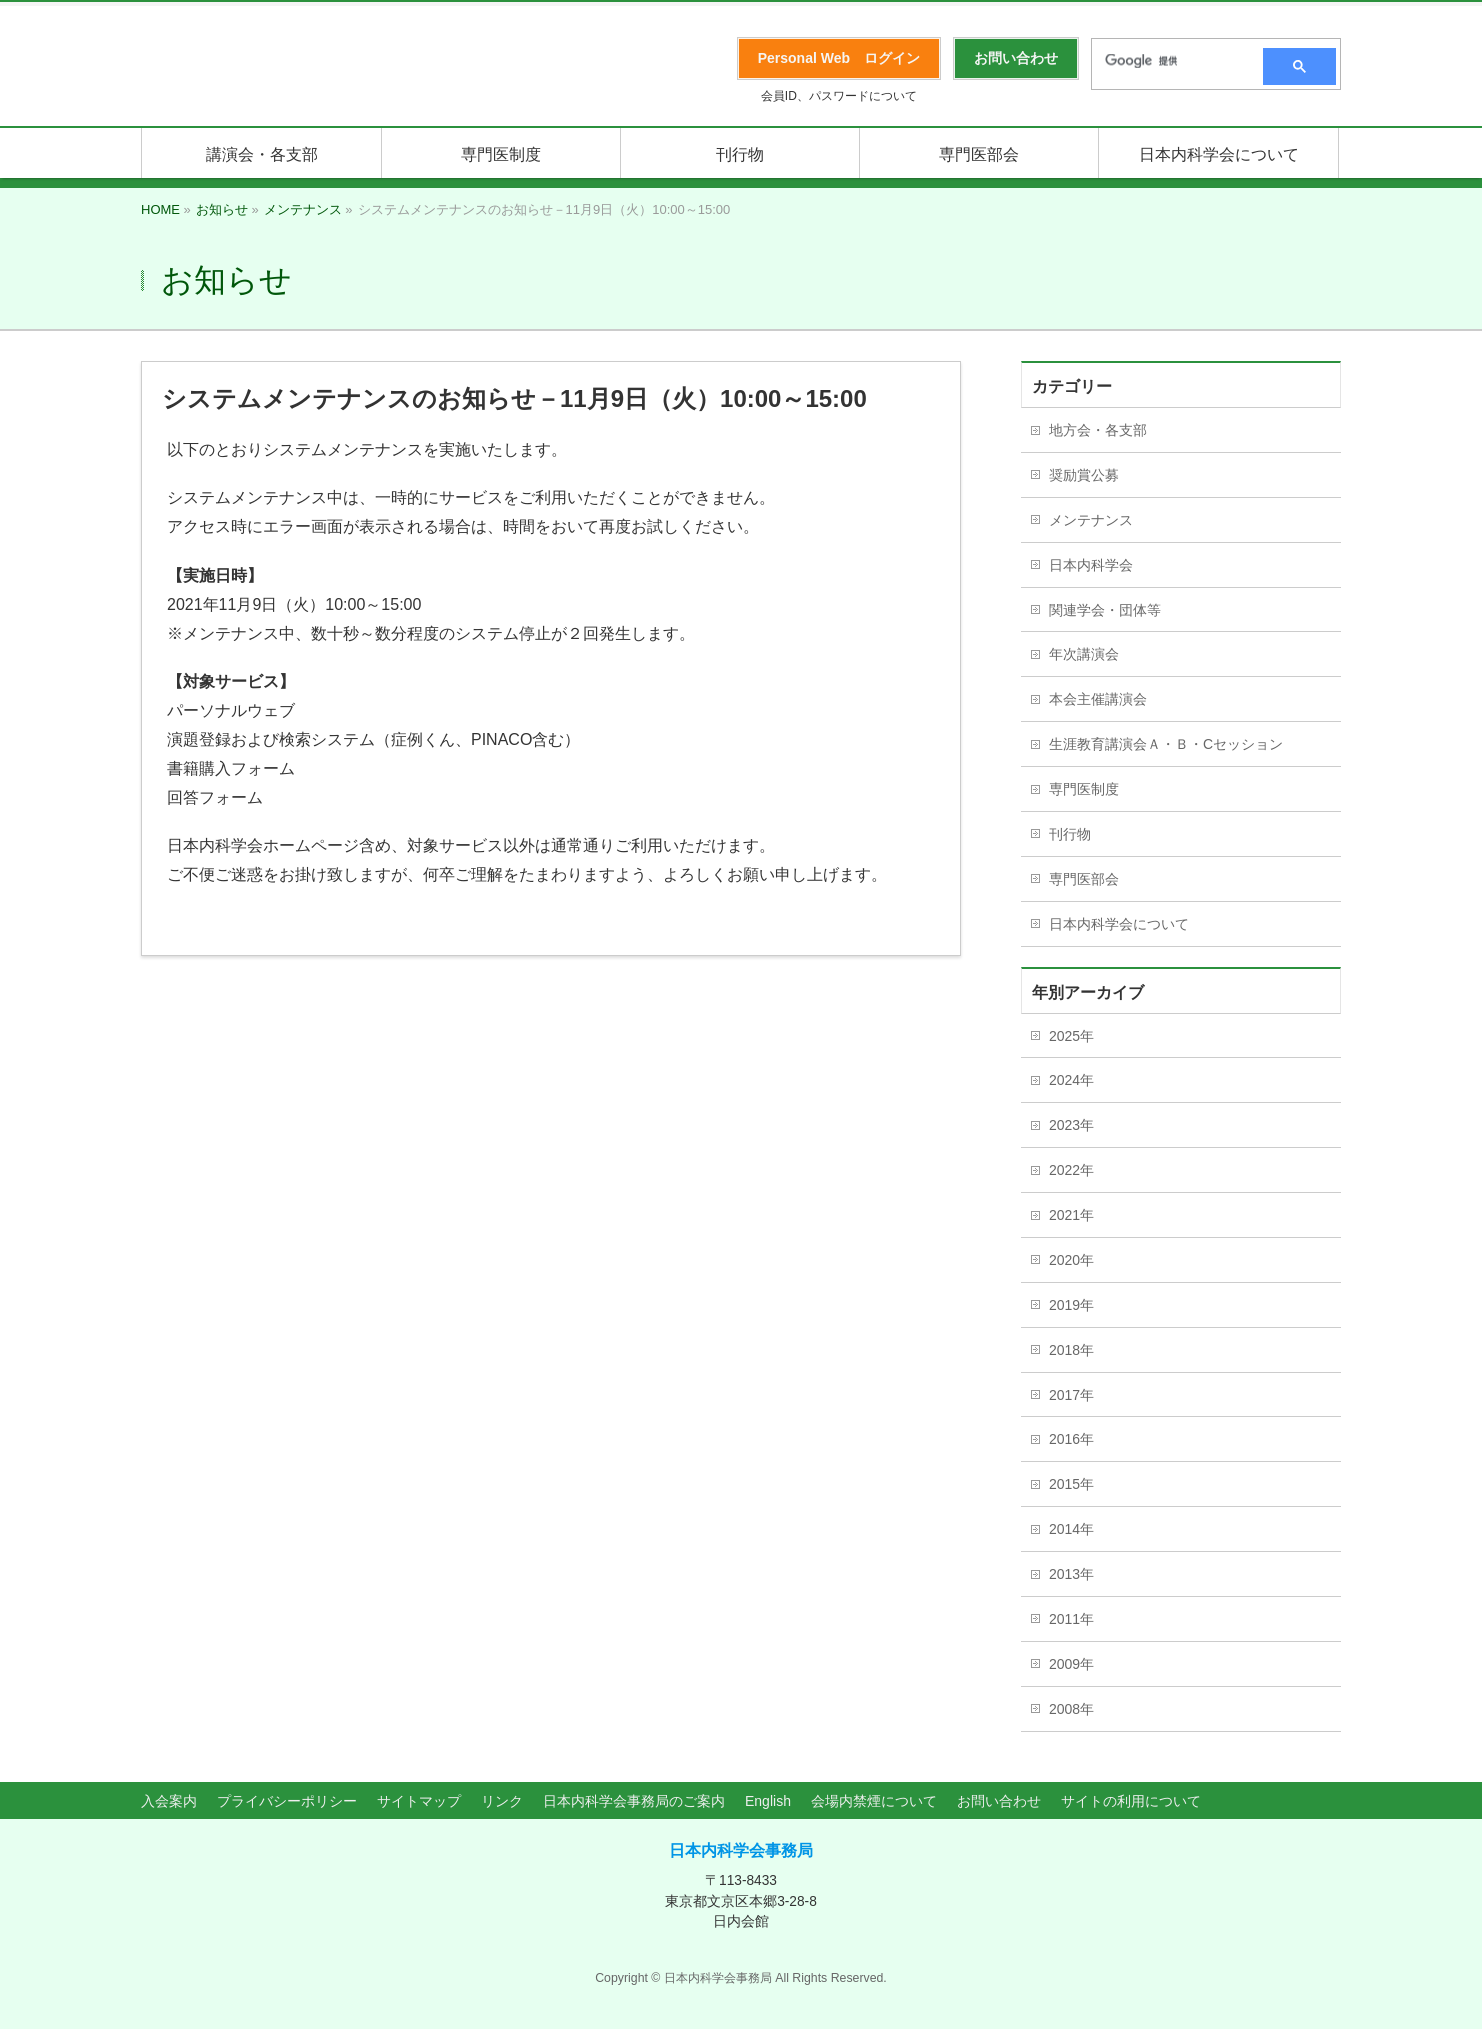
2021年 (1071, 1215)
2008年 (1071, 1709)
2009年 (1071, 1664)
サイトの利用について (1131, 1801)
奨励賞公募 (1084, 475)
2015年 (1071, 1484)
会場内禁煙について (874, 1801)
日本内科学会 (1091, 565)
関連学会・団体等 (1105, 610)
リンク (502, 1801)
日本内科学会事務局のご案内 (634, 1801)
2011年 (1071, 1619)
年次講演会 (1084, 654)
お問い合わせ (999, 1801)
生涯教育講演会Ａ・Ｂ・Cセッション (1166, 744)
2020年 (1071, 1260)
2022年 (1071, 1170)
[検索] (1171, 61)
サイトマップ (419, 1801)
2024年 (1071, 1080)
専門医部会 (1084, 879)
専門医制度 (1084, 789)
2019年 (1071, 1305)
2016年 (1071, 1439)
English (768, 1801)
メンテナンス (1091, 520)
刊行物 (1070, 834)
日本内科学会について (1119, 924)
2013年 (1071, 1574)
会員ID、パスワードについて (839, 96)
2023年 (1071, 1125)
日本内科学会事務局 (741, 1850)
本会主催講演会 (1098, 699)
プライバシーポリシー (287, 1801)
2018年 (1071, 1350)
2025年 (1071, 1036)
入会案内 (169, 1801)
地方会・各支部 (1098, 430)
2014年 (1071, 1529)
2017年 (1071, 1395)
